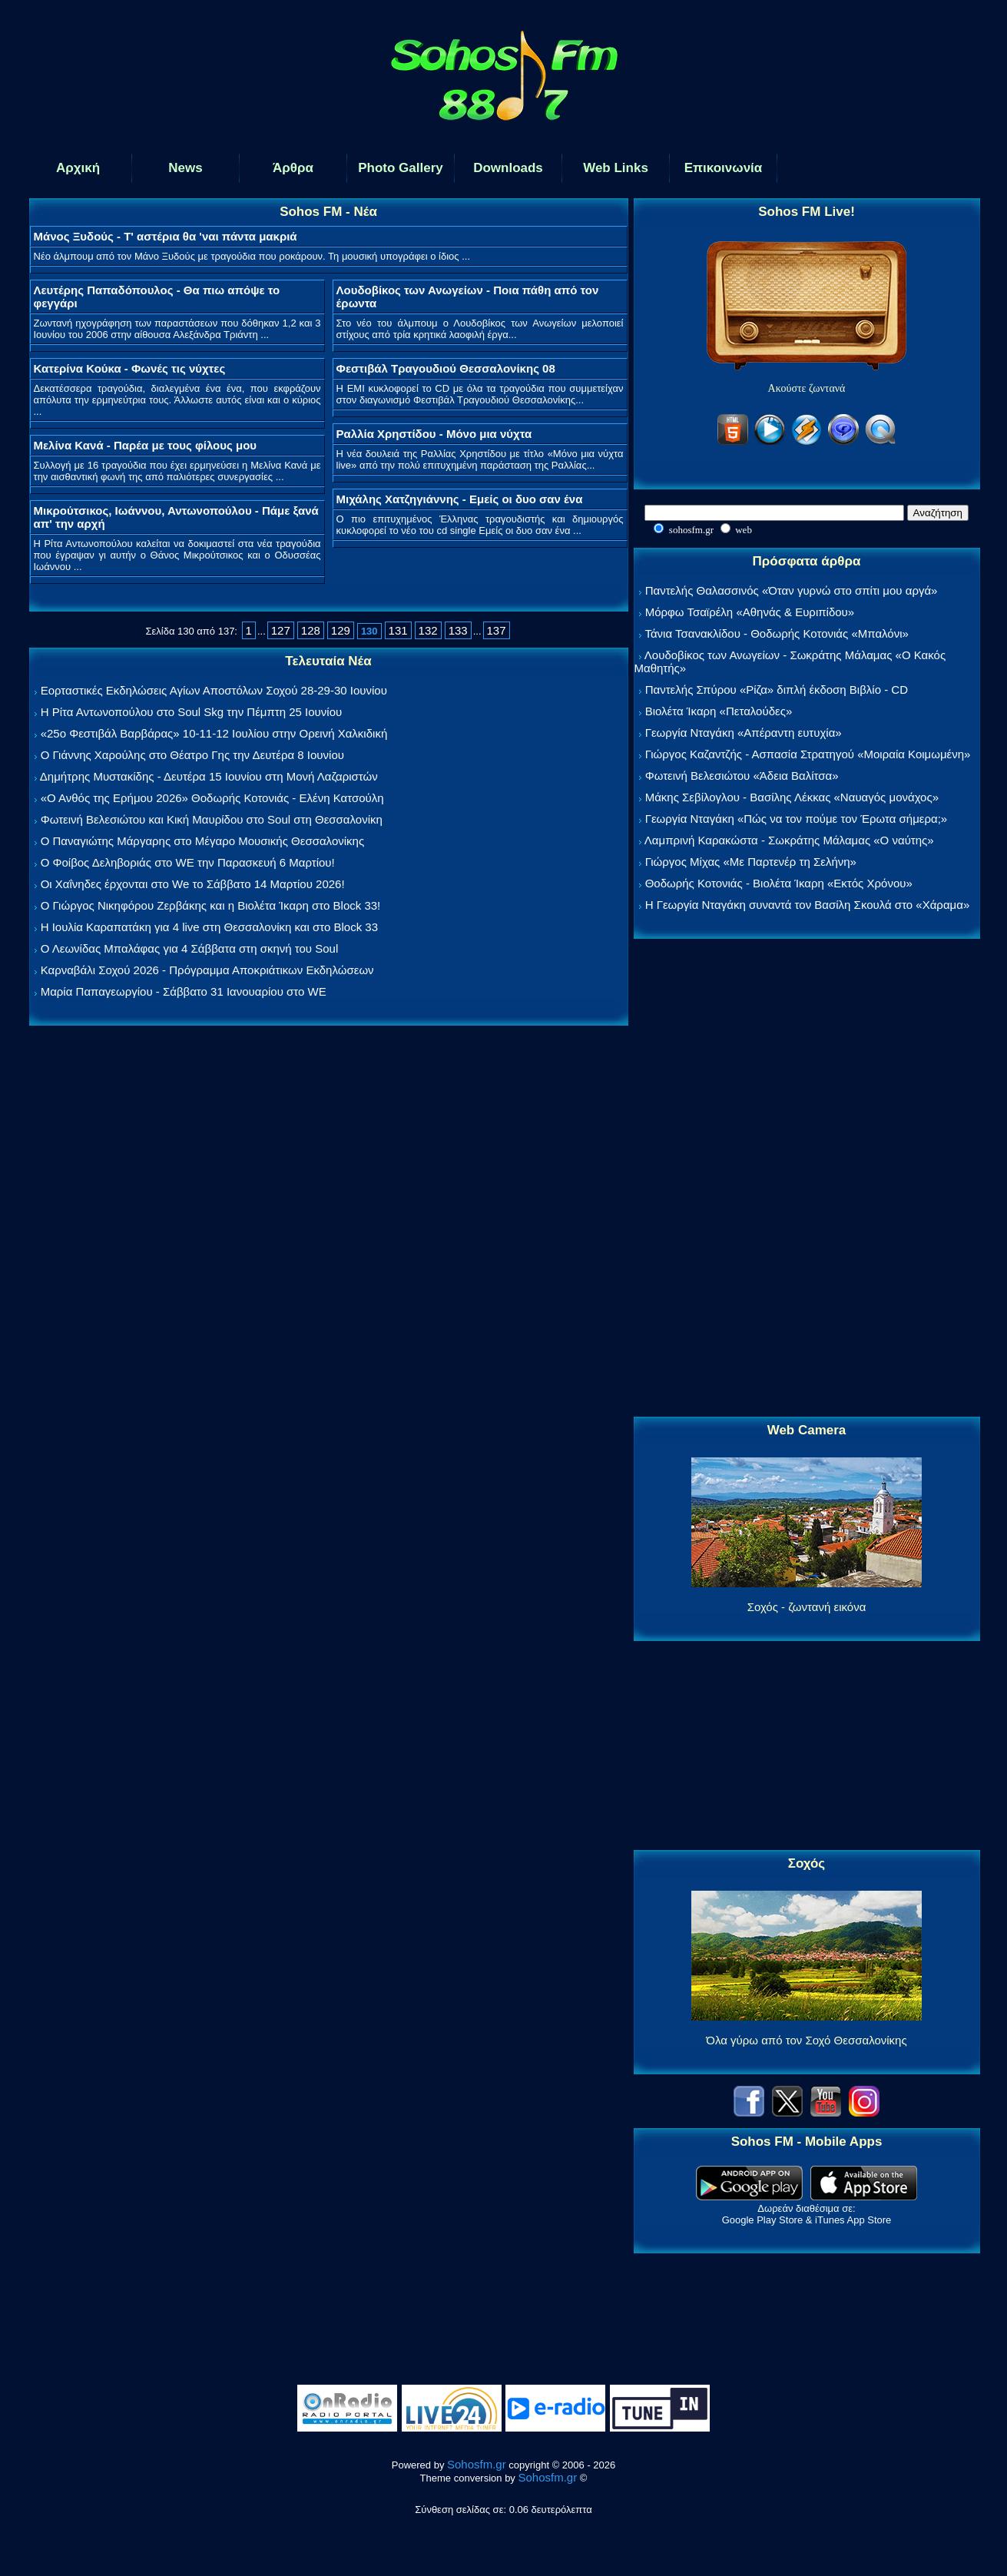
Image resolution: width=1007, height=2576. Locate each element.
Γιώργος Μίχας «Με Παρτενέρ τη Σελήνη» (750, 861)
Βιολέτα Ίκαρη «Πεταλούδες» (719, 711)
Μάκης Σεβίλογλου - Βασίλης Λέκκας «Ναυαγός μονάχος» (792, 797)
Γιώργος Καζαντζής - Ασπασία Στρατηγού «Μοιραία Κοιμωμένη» (808, 754)
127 (280, 630)
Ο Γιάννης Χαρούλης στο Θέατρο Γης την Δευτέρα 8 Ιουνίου (192, 754)
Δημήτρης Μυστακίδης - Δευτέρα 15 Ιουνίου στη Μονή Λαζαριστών (209, 776)
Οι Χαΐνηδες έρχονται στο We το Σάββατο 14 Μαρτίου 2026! (193, 883)
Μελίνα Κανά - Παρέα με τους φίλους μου (145, 445)
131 (398, 630)
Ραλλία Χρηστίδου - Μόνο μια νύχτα (434, 433)
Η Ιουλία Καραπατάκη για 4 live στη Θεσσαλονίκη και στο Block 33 (209, 926)
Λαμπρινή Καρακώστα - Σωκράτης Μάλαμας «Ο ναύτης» (789, 840)
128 (310, 630)
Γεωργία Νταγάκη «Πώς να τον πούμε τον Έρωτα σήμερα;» (796, 818)
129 (340, 630)
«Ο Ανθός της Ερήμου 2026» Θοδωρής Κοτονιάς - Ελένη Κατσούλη (212, 797)
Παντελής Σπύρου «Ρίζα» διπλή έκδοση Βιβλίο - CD (776, 689)
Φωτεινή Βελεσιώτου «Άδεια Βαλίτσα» (742, 775)
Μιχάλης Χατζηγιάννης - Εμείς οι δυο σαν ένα (459, 499)
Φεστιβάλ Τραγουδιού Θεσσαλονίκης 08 (445, 368)
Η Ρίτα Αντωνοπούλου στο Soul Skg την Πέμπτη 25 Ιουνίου (192, 711)
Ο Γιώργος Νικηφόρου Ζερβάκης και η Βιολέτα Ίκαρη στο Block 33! (211, 905)
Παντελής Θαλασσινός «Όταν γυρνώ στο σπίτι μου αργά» (791, 590)
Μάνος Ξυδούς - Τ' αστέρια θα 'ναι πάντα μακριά (165, 236)
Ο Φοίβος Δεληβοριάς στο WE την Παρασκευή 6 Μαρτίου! (188, 862)
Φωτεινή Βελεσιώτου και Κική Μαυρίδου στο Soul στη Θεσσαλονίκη (212, 819)
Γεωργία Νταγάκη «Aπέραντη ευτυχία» (743, 732)
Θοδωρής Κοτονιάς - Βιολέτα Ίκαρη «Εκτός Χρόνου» (779, 883)
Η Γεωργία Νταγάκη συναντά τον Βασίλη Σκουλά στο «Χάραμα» (807, 904)
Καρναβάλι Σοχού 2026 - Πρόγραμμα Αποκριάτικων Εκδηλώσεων (207, 969)
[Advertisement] (806, 1178)
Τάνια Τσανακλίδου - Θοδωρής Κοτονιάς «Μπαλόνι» (776, 633)
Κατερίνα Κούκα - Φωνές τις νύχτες (130, 368)
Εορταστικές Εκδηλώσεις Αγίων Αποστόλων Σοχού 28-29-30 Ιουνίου (214, 690)
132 (428, 630)
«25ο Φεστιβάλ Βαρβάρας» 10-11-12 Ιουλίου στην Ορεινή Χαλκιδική (214, 733)
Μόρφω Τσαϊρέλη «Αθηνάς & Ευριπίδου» (749, 611)
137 (496, 630)
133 (458, 630)
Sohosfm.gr (476, 2464)
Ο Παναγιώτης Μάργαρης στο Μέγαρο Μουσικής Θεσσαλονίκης (202, 840)
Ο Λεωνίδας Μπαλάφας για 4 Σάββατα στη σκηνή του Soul (190, 948)
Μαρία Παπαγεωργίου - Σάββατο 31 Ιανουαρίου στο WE (183, 991)
